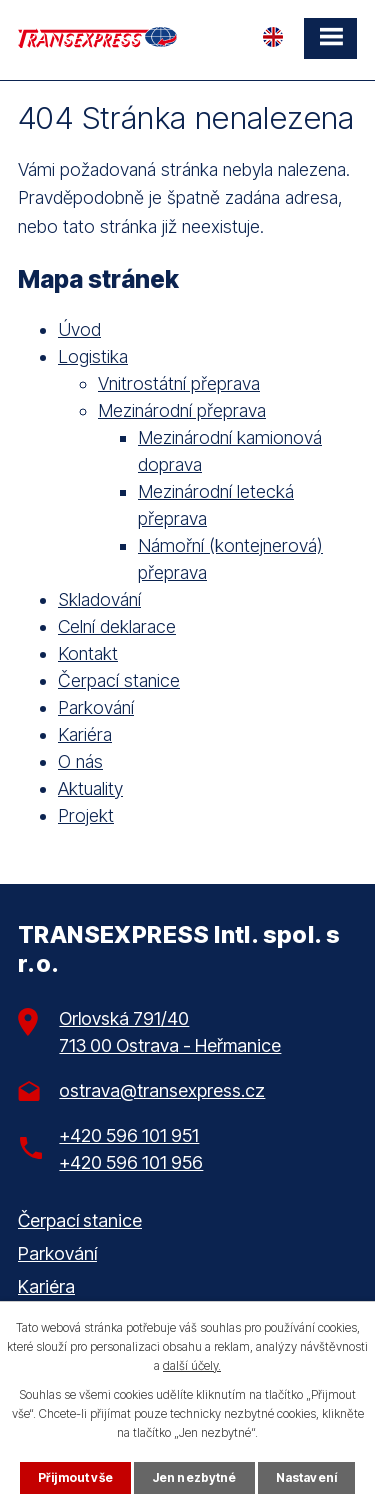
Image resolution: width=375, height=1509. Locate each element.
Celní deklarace (117, 626)
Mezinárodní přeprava (182, 410)
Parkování (96, 707)
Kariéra (85, 734)
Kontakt (88, 653)
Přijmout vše (75, 1477)
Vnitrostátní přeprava (179, 383)
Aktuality (90, 788)
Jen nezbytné (194, 1477)
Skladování (99, 599)
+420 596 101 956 (131, 1162)
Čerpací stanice (119, 680)
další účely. (192, 1365)
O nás (80, 761)
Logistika (93, 356)
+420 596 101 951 (129, 1135)
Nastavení (306, 1477)
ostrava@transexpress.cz (162, 1090)
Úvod (79, 329)
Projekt (86, 815)
